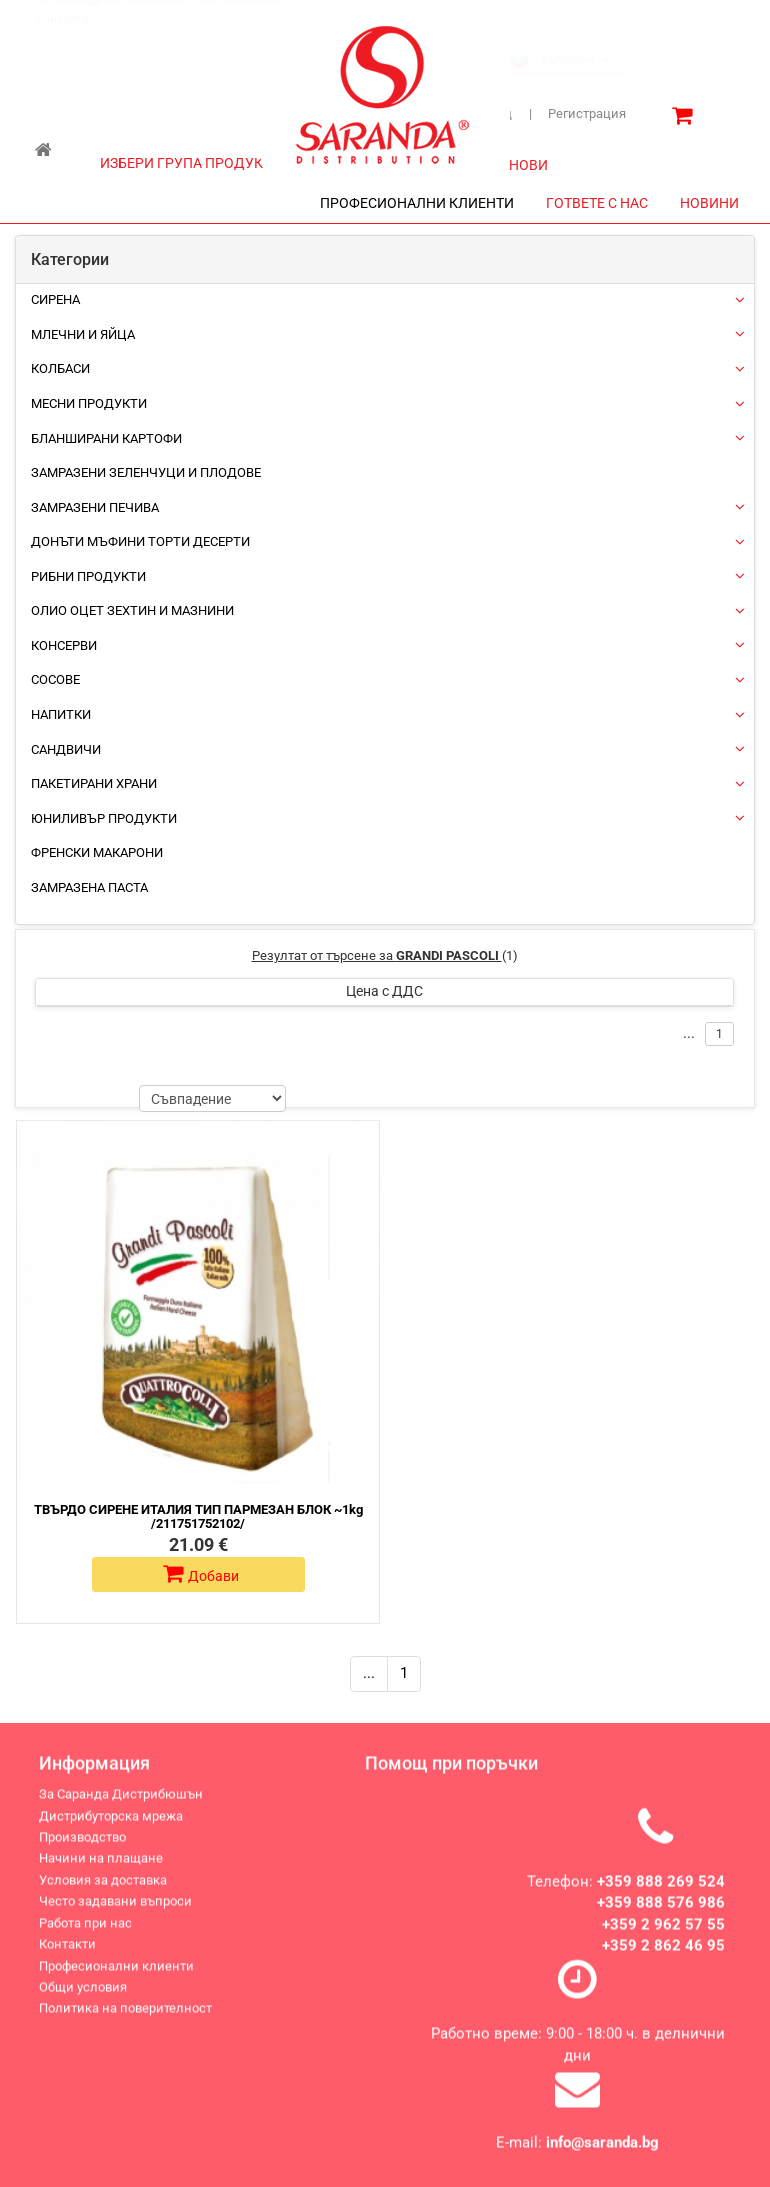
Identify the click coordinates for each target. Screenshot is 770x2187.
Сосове (55, 679)
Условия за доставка (103, 1892)
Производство (82, 1850)
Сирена (55, 299)
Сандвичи (66, 749)
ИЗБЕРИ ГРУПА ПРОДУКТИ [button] (199, 163)
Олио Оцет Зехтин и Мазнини (132, 610)
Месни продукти (89, 403)
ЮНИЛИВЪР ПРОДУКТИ (104, 818)
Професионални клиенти (116, 1978)
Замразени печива (95, 507)
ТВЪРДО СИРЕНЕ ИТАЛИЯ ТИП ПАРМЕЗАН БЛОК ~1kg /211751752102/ (198, 1516)
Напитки (61, 714)
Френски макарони (97, 852)
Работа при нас (85, 1935)
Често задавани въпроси (115, 1914)
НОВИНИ (709, 203)
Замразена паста (89, 887)
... (369, 1673)
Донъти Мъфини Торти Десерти (140, 541)
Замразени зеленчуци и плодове (146, 472)
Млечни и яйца (83, 334)
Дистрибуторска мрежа (111, 1828)
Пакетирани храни (94, 783)
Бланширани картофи (106, 438)
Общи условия (83, 2000)
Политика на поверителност (125, 2021)
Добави (201, 1574)
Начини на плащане (101, 1871)
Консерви (64, 645)
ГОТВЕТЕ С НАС (597, 203)
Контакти (62, 38)
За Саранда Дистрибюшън (111, 19)
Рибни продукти (88, 576)
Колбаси (60, 368)
